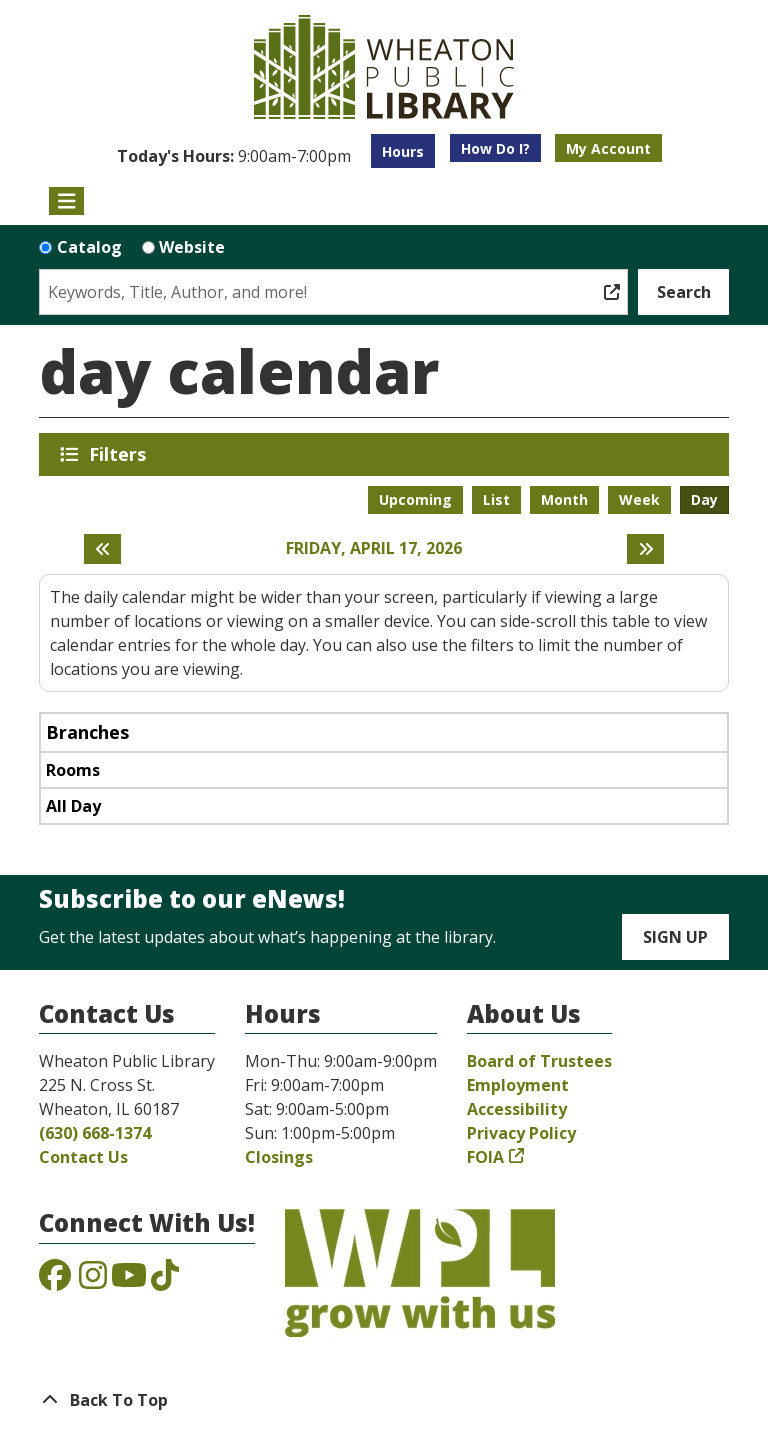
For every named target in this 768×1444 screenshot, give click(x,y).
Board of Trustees (539, 1061)
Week (639, 499)
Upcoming (415, 499)
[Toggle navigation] (66, 201)
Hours (403, 151)
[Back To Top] (384, 1400)
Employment (518, 1085)
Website (192, 247)
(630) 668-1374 (95, 1133)
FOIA (485, 1157)
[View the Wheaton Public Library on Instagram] (93, 1281)
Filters (121, 454)
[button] (234, 156)
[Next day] (645, 549)
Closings (279, 1157)
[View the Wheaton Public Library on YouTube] (129, 1281)
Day (704, 499)
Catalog (89, 247)
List (496, 499)
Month (564, 499)
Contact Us (83, 1157)
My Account (608, 148)
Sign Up (675, 937)
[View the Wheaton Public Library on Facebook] (55, 1281)
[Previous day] (102, 549)
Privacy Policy (521, 1133)
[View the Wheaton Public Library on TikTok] (165, 1281)
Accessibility (517, 1109)
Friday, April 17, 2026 (374, 548)
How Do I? (495, 148)
